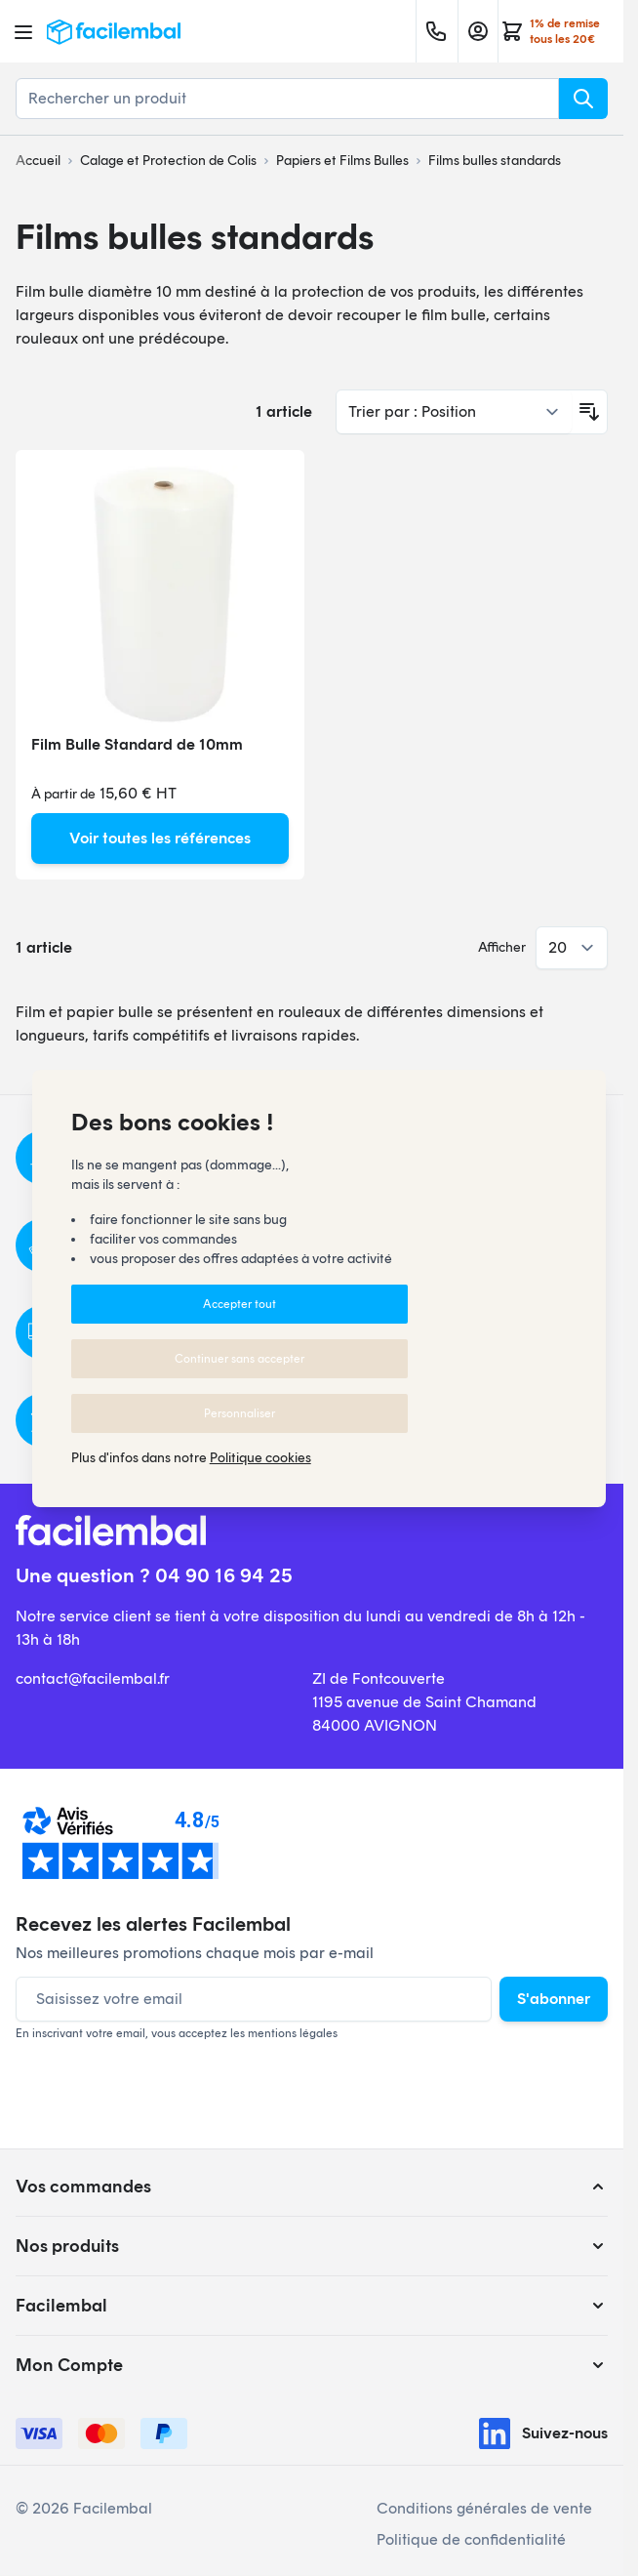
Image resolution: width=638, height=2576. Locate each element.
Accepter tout (239, 1304)
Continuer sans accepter (239, 1359)
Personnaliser (239, 1413)
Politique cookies (260, 1458)
